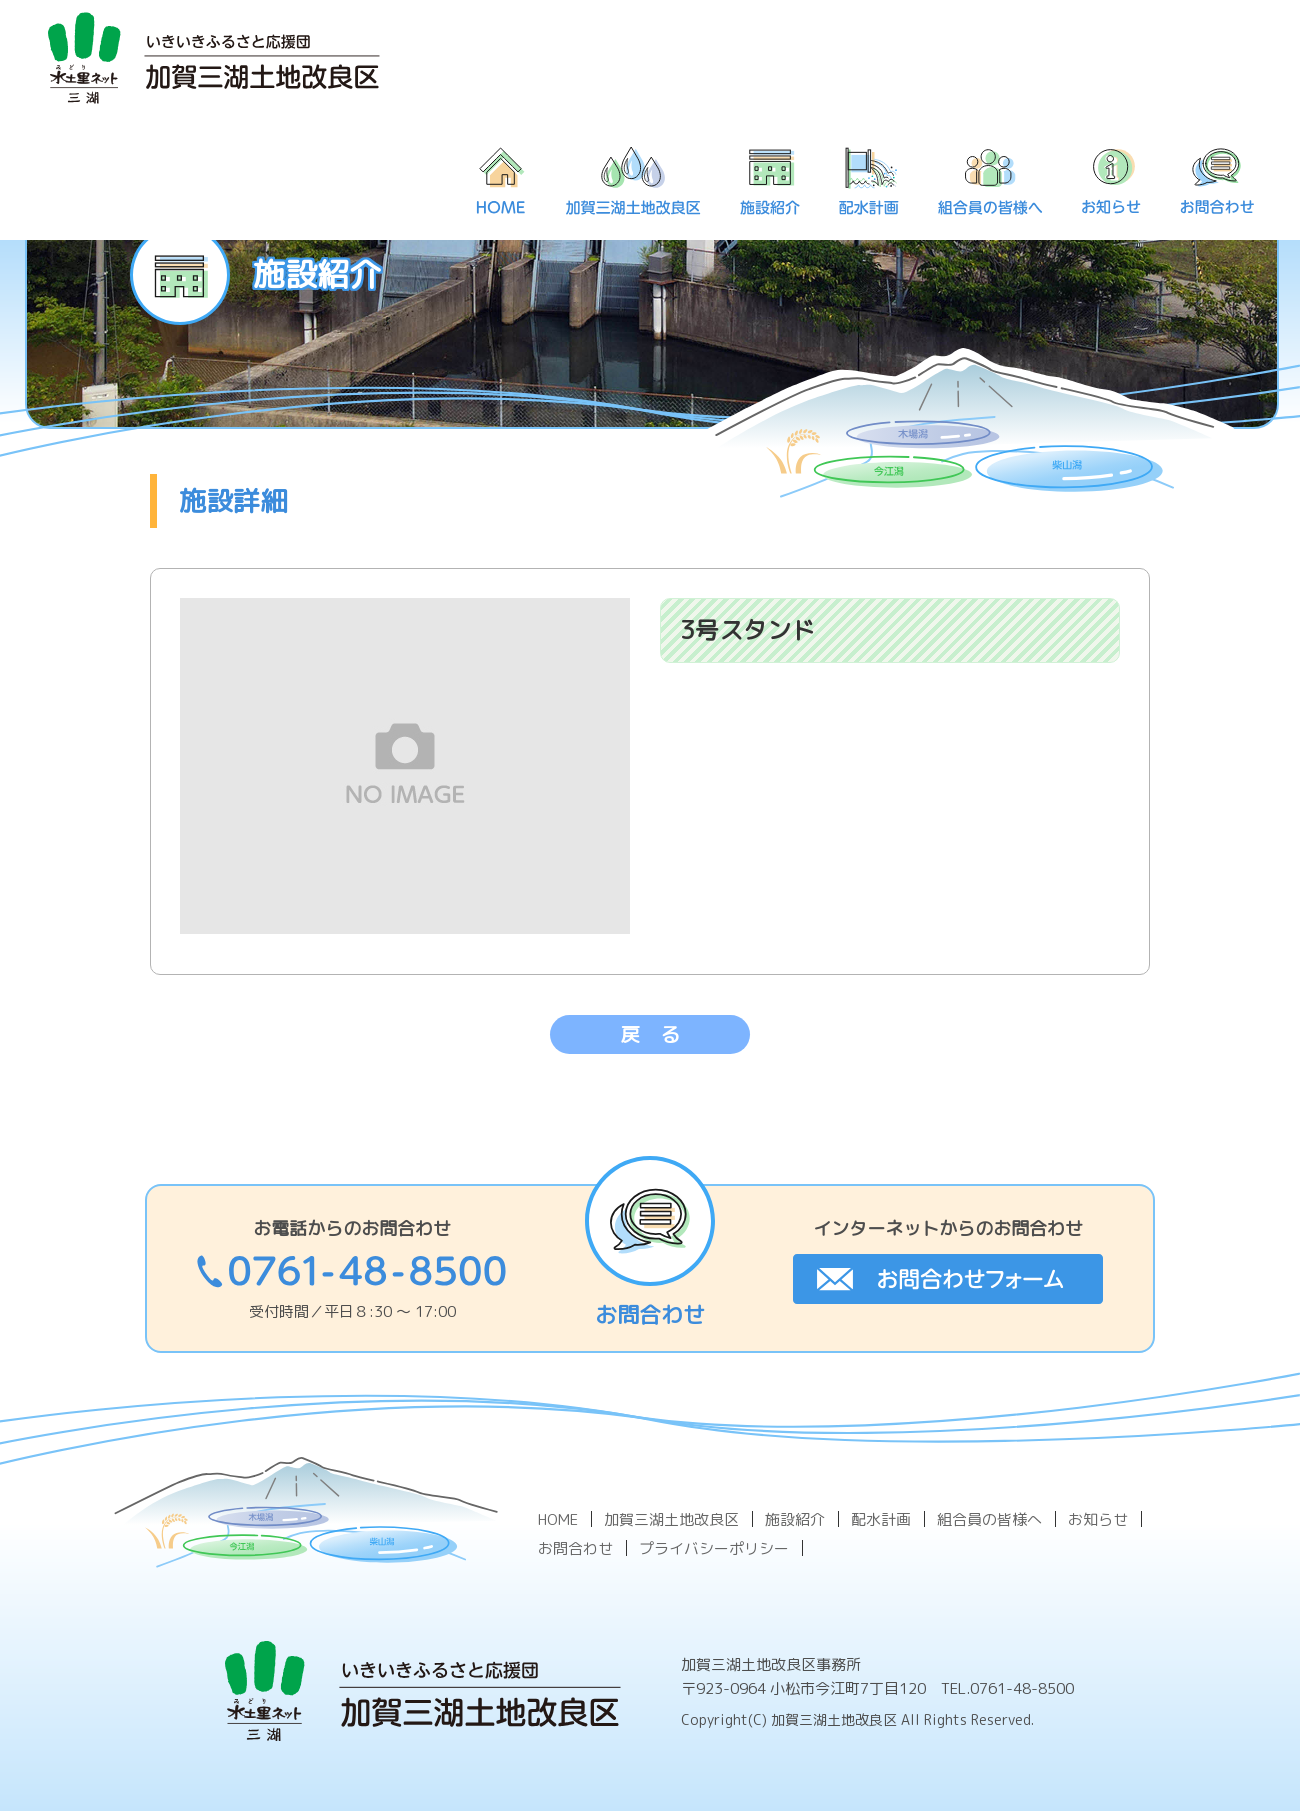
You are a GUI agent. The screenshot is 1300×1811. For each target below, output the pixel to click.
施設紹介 (795, 1519)
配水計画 (881, 1519)
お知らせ (1098, 1519)
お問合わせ (575, 1548)
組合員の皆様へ (989, 1519)
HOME (558, 1519)
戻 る (650, 1034)
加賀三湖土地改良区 (671, 1519)
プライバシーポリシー (714, 1548)
